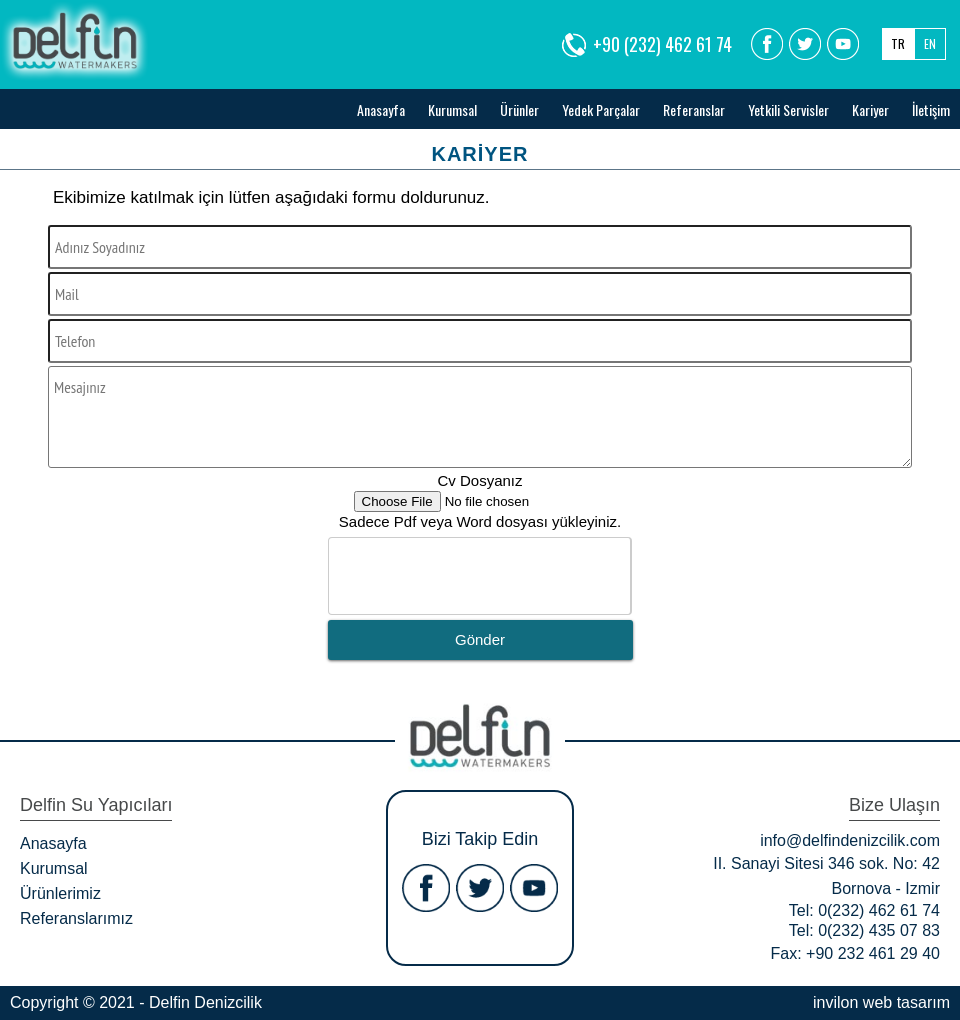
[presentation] (481, 577)
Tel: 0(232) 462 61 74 (864, 910)
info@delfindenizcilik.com (850, 840)
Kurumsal (452, 109)
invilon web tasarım (881, 1002)
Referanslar (694, 109)
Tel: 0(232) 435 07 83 (864, 930)
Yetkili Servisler (788, 109)
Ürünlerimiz (60, 893)
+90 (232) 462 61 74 (662, 44)
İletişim (931, 109)
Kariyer (870, 109)
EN (930, 43)
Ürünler (519, 109)
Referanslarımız (76, 918)
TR (898, 43)
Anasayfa (381, 109)
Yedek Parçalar (601, 109)
